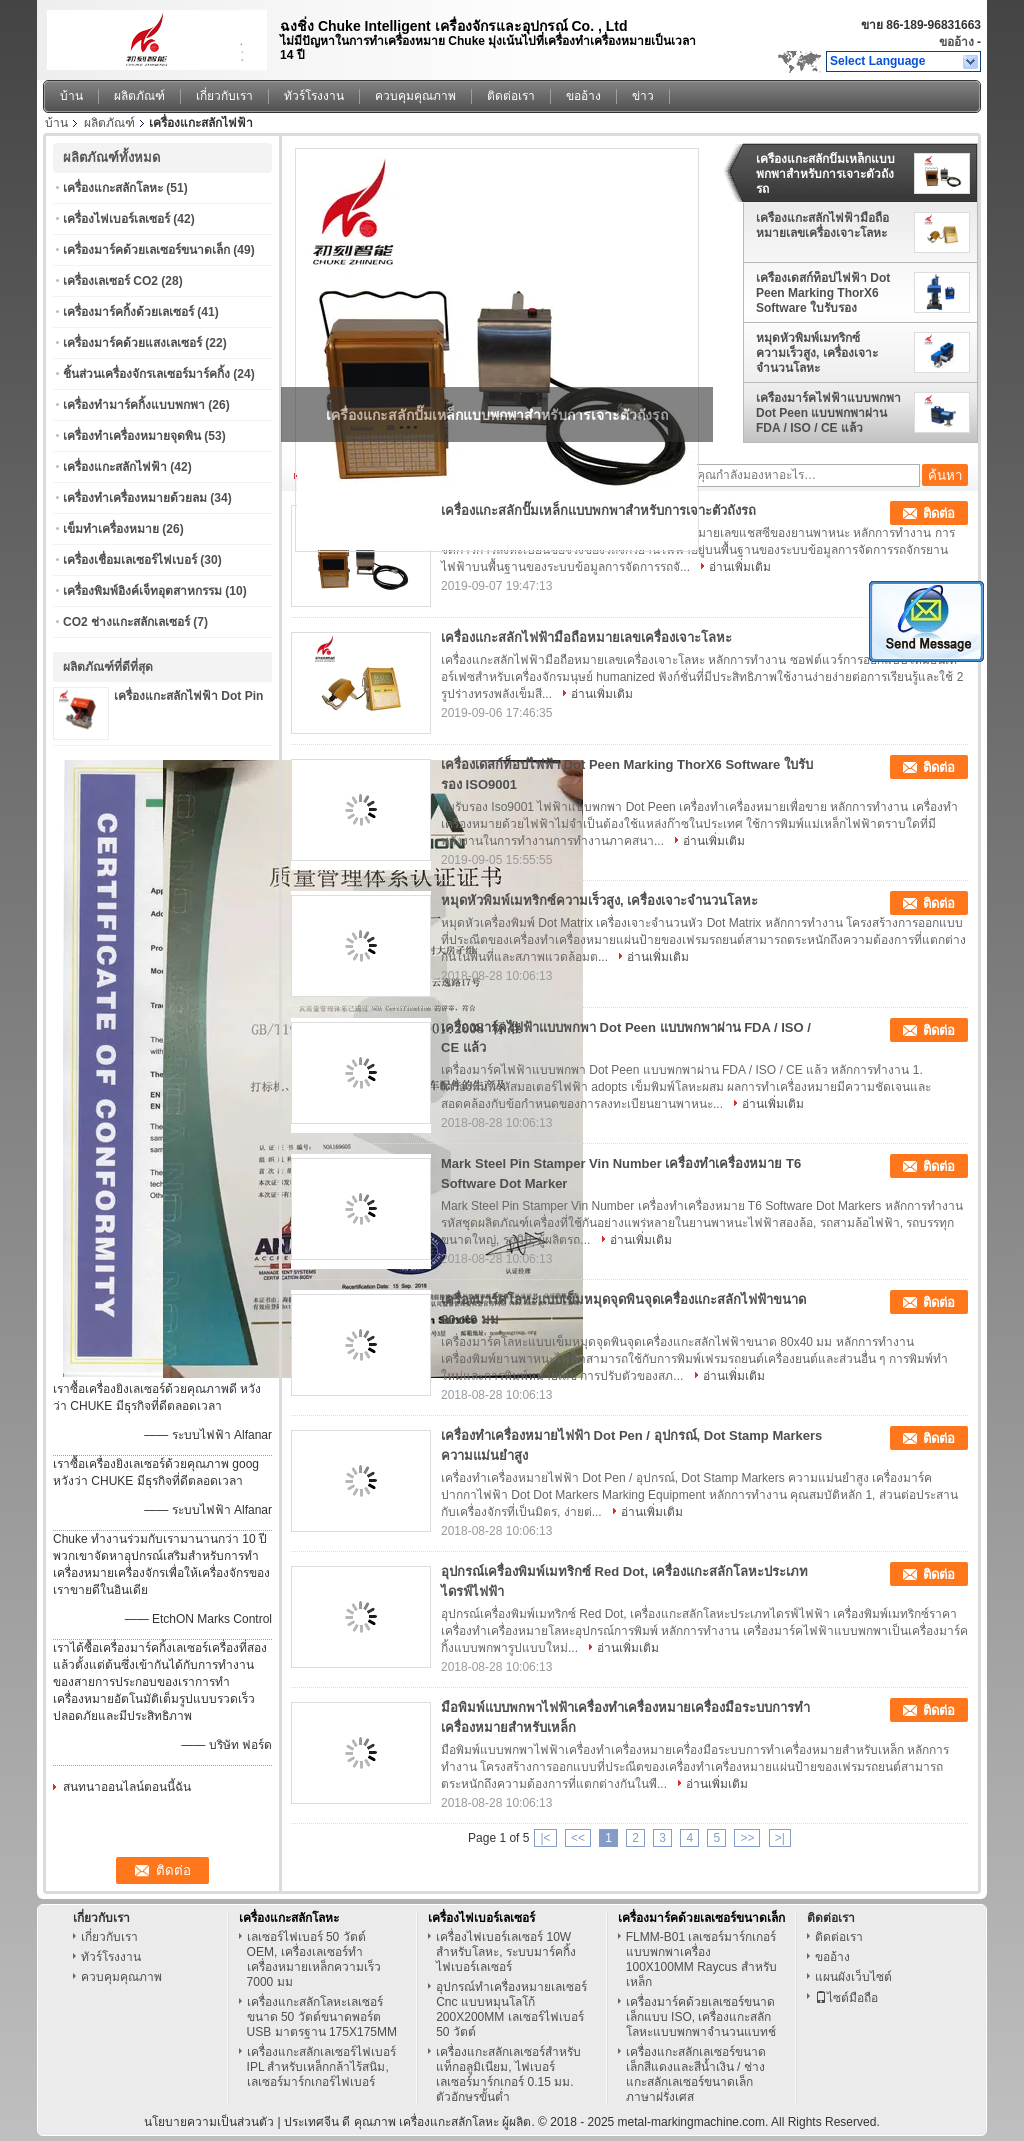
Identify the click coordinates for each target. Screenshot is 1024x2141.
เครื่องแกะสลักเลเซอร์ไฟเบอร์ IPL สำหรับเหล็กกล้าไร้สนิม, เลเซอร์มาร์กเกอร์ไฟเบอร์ (321, 2067)
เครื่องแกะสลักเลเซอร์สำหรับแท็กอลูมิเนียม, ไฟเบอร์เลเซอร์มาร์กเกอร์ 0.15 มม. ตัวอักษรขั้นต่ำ (508, 2074)
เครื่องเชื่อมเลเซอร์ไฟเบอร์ (130, 560)
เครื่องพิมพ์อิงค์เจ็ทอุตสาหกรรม (142, 591)
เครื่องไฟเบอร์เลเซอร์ (116, 219)
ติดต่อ (939, 513)
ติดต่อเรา (511, 96)
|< (545, 1838)
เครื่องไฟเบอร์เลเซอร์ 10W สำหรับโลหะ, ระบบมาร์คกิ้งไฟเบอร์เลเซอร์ (506, 1952)
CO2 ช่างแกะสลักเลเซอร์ (126, 622)
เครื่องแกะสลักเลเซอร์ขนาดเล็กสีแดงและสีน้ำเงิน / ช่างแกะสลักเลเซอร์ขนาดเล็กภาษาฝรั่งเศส (696, 2074)
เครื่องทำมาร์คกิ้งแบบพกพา (134, 405)
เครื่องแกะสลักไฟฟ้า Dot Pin (188, 696)
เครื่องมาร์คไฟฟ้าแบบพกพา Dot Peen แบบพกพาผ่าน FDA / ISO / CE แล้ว (828, 413)
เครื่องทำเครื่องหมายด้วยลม (135, 498)
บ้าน (71, 96)
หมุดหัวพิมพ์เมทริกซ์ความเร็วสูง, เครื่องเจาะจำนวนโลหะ (817, 353)
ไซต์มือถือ (846, 1998)
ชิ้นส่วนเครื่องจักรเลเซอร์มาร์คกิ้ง (146, 374)
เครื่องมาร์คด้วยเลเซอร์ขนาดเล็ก (146, 250)
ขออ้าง (956, 42)
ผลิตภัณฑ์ (139, 96)
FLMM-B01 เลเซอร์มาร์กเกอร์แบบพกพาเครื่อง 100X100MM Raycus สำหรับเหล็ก (701, 1959)
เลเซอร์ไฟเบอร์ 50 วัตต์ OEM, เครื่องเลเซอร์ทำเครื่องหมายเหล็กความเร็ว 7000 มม (314, 1959)
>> (747, 1838)
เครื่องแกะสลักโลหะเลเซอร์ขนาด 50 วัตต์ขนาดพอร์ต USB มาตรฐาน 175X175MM (322, 2017)
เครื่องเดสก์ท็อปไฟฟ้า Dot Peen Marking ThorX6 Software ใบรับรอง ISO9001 (823, 293)
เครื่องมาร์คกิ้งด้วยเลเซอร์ (128, 312)
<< (578, 1838)
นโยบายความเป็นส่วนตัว (209, 2122)
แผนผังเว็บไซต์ (853, 1977)
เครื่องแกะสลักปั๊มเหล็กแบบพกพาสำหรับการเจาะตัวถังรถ (825, 174)
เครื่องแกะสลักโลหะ (113, 188)
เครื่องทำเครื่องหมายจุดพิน (132, 436)
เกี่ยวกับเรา (224, 96)
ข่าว (643, 96)
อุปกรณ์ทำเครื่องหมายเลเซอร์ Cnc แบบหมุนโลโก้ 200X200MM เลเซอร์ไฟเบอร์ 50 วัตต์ (511, 2009)
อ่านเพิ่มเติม (740, 567)
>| (780, 1838)
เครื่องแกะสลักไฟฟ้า (115, 467)
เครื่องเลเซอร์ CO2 (110, 281)
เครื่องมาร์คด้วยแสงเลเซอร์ (132, 343)
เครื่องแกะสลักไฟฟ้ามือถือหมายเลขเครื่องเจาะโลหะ (822, 225)
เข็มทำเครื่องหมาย (111, 529)
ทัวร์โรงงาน (314, 96)
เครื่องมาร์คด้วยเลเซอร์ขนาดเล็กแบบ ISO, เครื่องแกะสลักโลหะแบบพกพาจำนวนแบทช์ (701, 2017)
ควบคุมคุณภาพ (415, 96)
